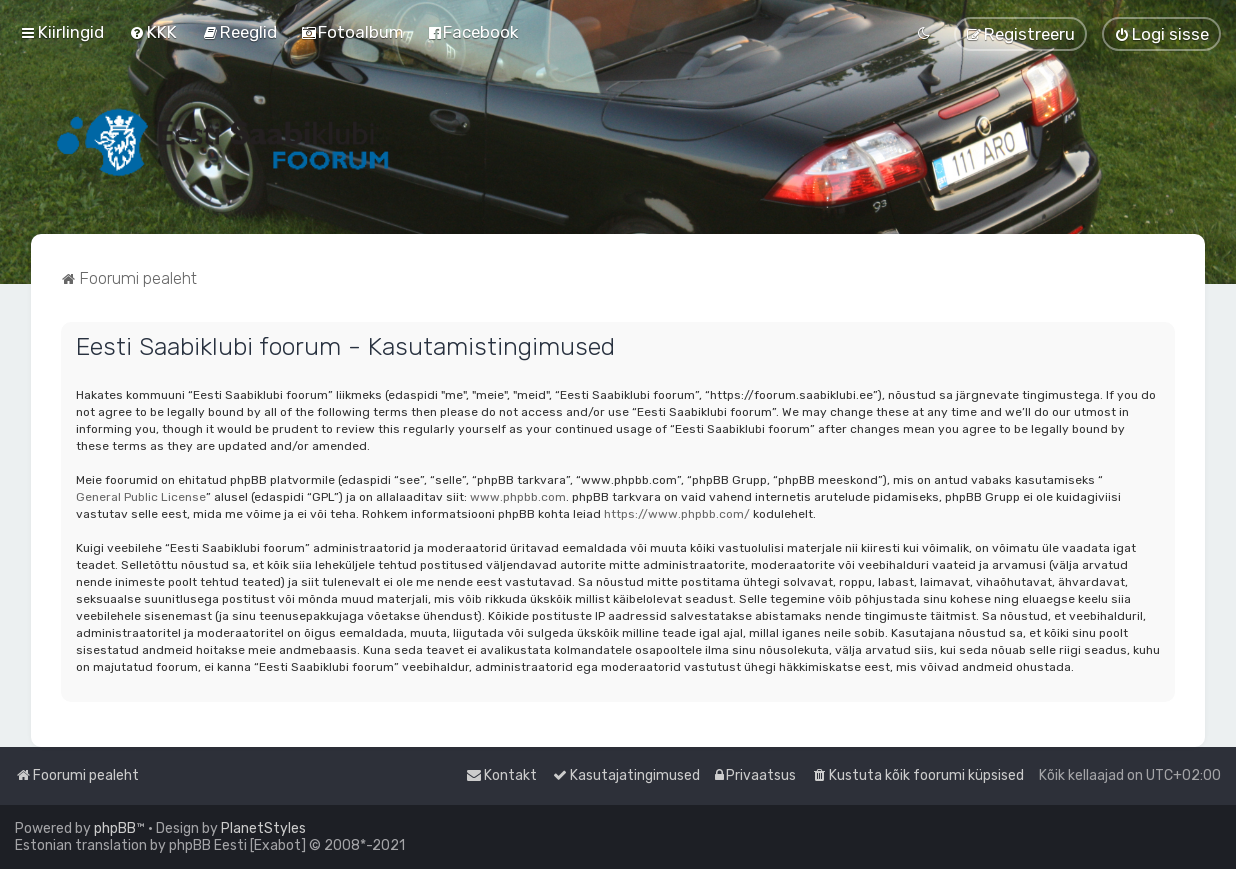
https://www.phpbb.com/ (677, 514)
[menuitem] (153, 32)
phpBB (115, 828)
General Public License (141, 497)
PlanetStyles (263, 828)
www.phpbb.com (518, 497)
